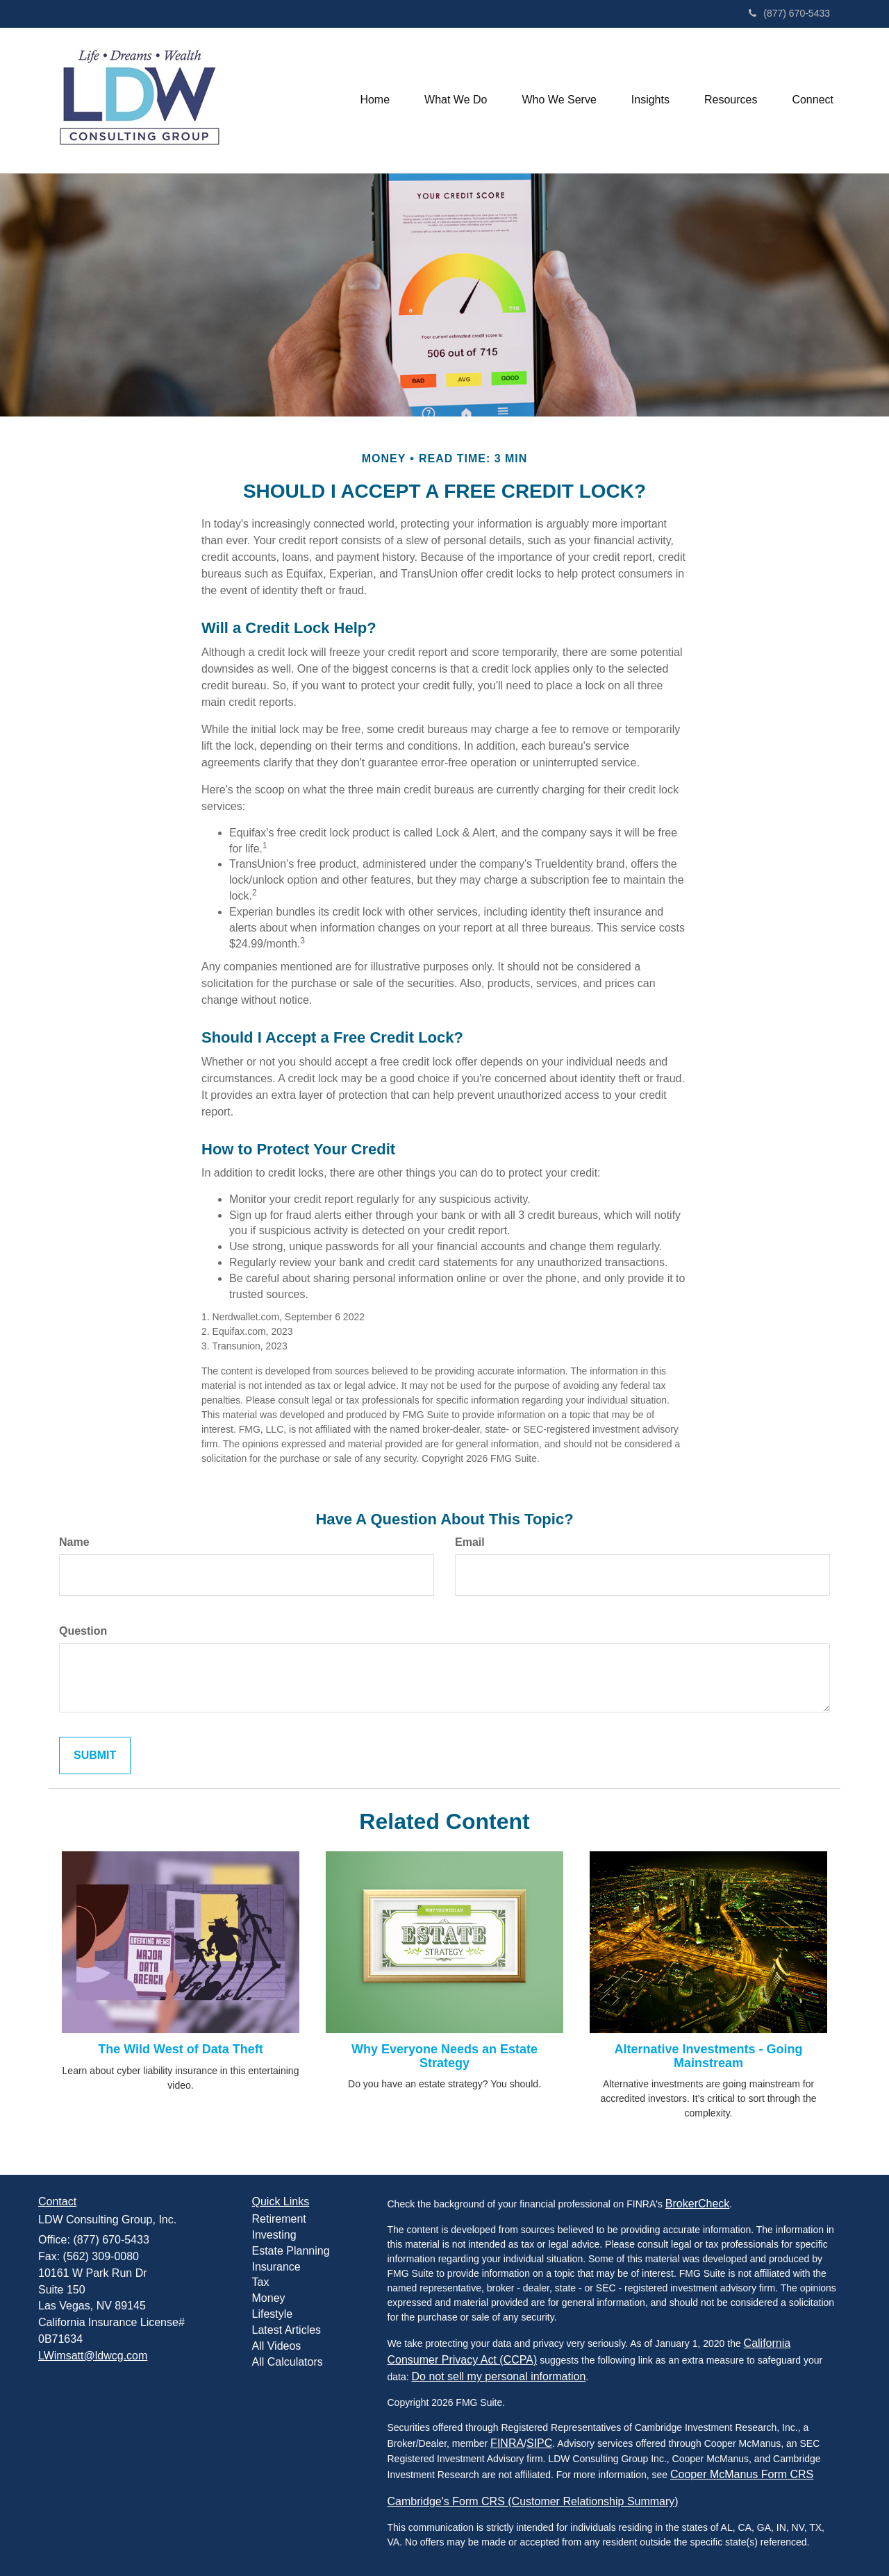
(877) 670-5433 (789, 13)
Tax (260, 2282)
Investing (274, 2235)
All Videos (276, 2346)
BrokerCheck (697, 2203)
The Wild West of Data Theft (180, 2049)
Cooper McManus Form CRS (741, 2474)
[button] (455, 100)
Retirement (279, 2219)
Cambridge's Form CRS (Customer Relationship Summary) (533, 2501)
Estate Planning (291, 2251)
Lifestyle (272, 2314)
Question (83, 1631)
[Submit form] (95, 1756)
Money (268, 2298)
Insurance (276, 2267)
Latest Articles (287, 2330)
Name (74, 1542)
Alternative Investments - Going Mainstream (708, 2056)
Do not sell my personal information (499, 2376)
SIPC (539, 2443)
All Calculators (287, 2362)
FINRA (507, 2443)
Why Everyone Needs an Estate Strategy (444, 2056)
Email (470, 1542)
